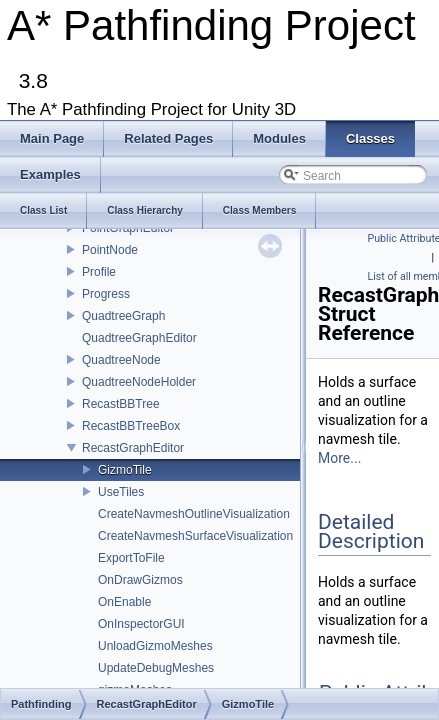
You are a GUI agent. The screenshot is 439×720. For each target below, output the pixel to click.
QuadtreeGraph (123, 316)
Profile (99, 272)
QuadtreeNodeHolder (139, 382)
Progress (106, 294)
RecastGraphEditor (133, 448)
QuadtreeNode (121, 360)
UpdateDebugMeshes (156, 668)
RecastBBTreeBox (131, 426)
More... (339, 458)
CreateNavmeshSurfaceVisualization (195, 536)
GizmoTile (125, 470)
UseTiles (121, 492)
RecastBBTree (121, 404)
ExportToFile (131, 558)
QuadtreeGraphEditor (139, 338)
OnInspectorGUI (141, 624)
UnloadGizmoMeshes (155, 646)
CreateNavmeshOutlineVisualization (194, 514)
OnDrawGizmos (140, 580)
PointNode (110, 250)
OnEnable (124, 602)
